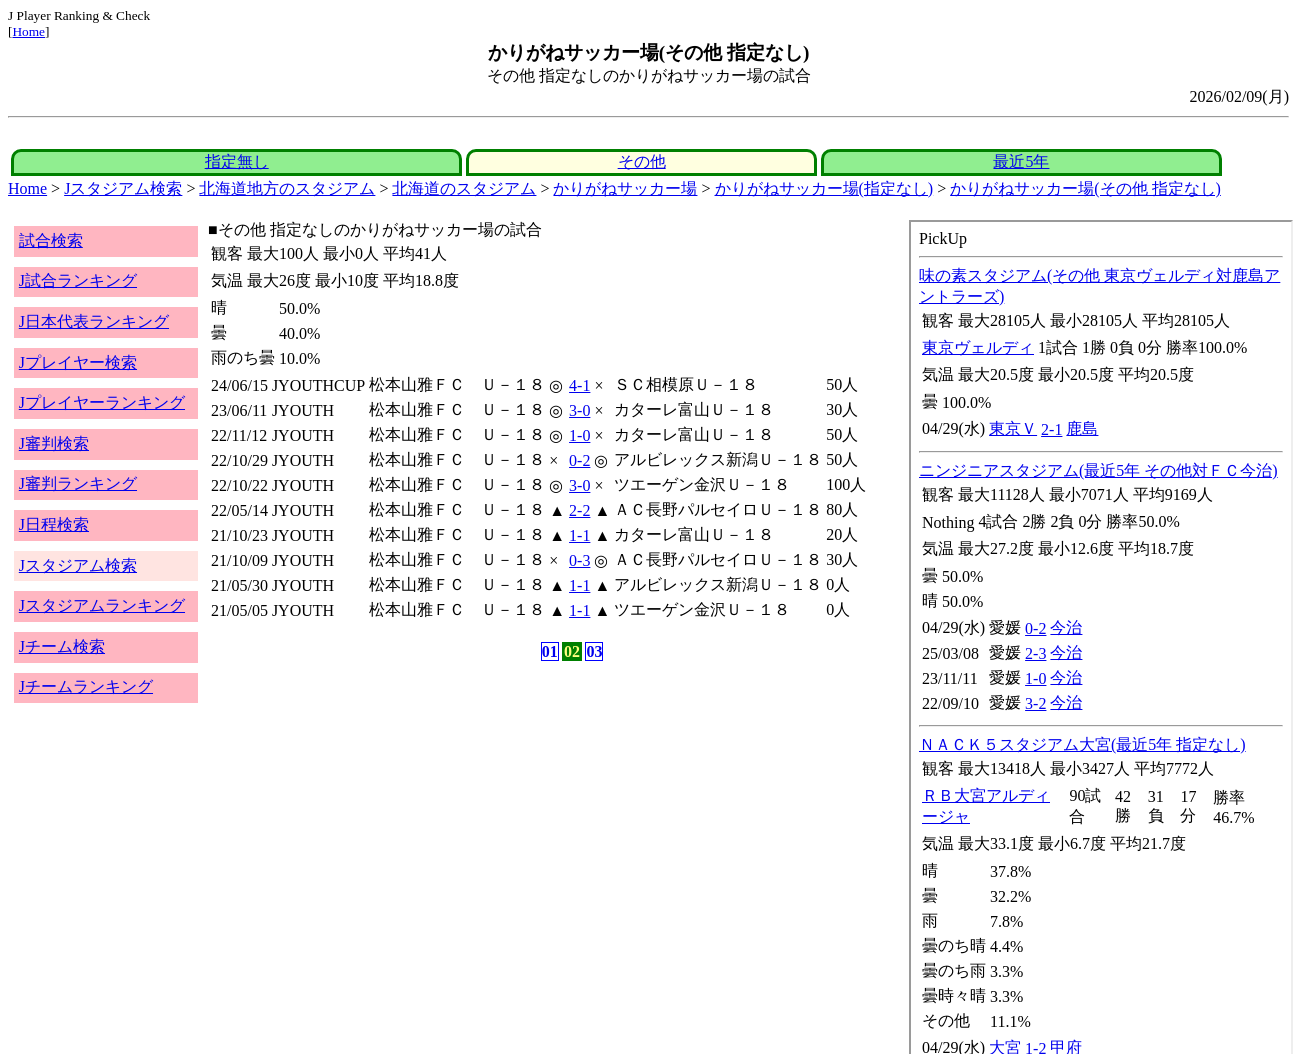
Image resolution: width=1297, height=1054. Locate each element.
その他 (642, 161)
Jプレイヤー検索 (78, 362)
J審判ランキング (78, 483)
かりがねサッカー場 (625, 188)
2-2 (579, 510)
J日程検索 (54, 524)
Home (28, 31)
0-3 (579, 560)
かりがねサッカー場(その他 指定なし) (1085, 188)
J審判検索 (54, 443)
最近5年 (1021, 161)
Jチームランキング (86, 686)
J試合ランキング (78, 280)
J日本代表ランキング (94, 321)
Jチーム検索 (62, 646)
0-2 (579, 460)
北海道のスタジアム (464, 188)
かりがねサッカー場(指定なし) (824, 188)
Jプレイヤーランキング (102, 402)
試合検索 (51, 240)
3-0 (579, 410)
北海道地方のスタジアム (287, 188)
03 (594, 651)
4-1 (579, 385)
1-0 (579, 435)
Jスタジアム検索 (123, 188)
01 (550, 651)
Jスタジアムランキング (102, 605)
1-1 (579, 535)
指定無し (237, 161)
